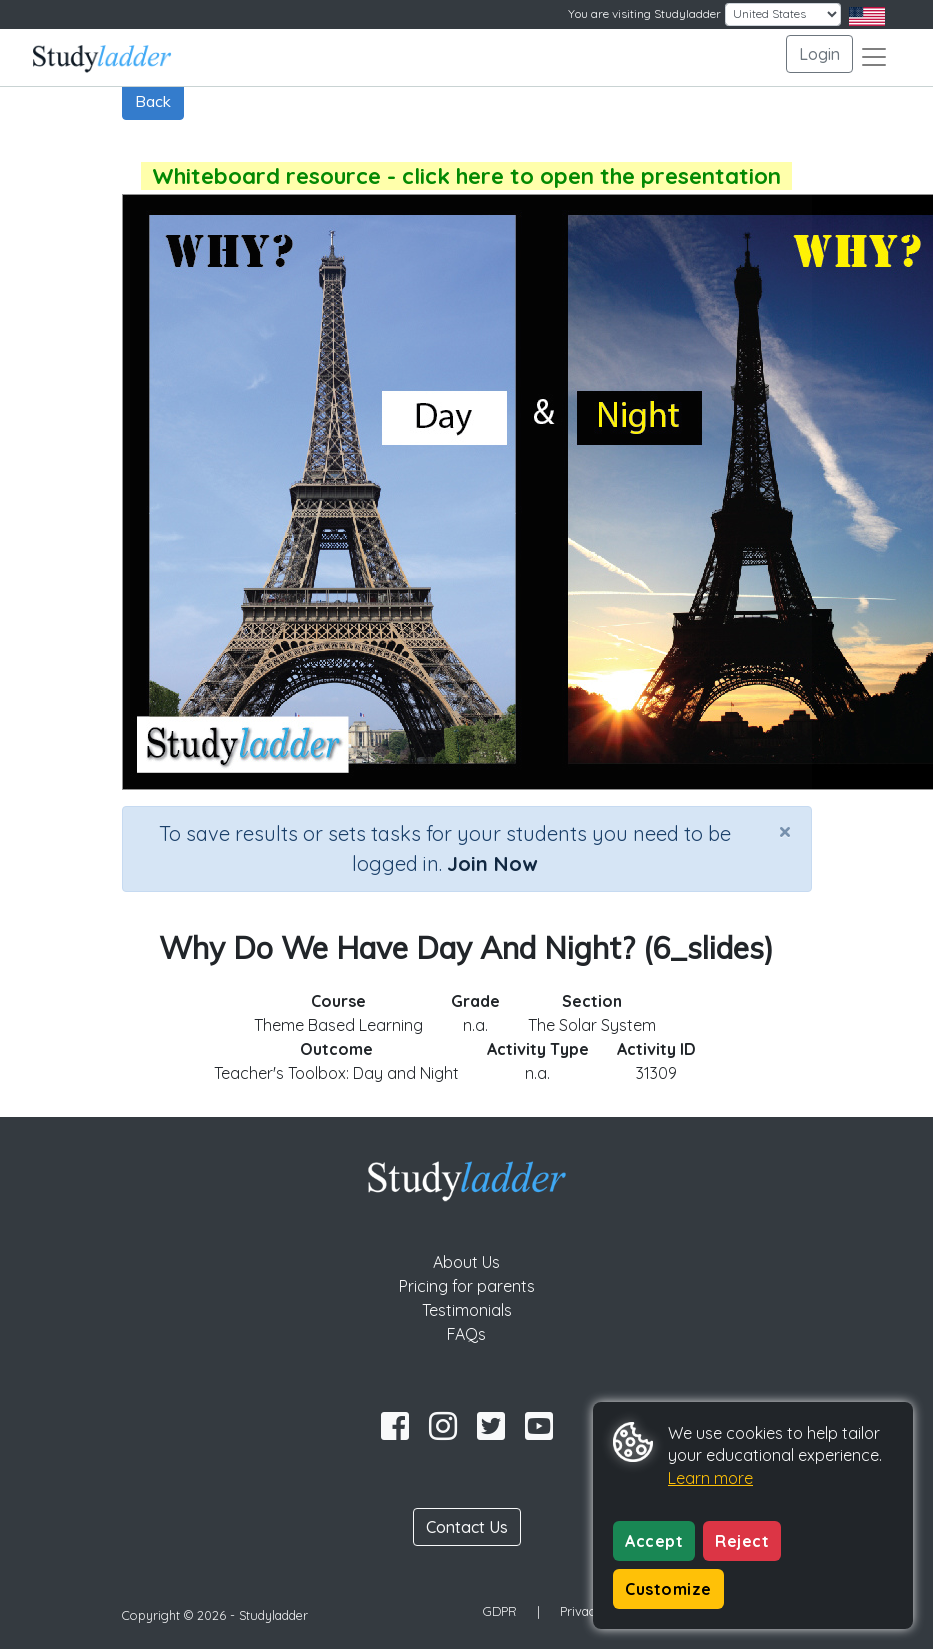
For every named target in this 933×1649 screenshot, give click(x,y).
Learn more (710, 1478)
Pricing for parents (467, 1286)
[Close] (785, 831)
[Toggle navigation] (874, 57)
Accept (654, 1541)
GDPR (500, 1611)
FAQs (466, 1334)
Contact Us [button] (467, 1527)
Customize (668, 1589)
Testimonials (467, 1310)
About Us (466, 1262)
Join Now (492, 863)
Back (153, 101)
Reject (742, 1541)
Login (819, 54)
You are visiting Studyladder (644, 13)
